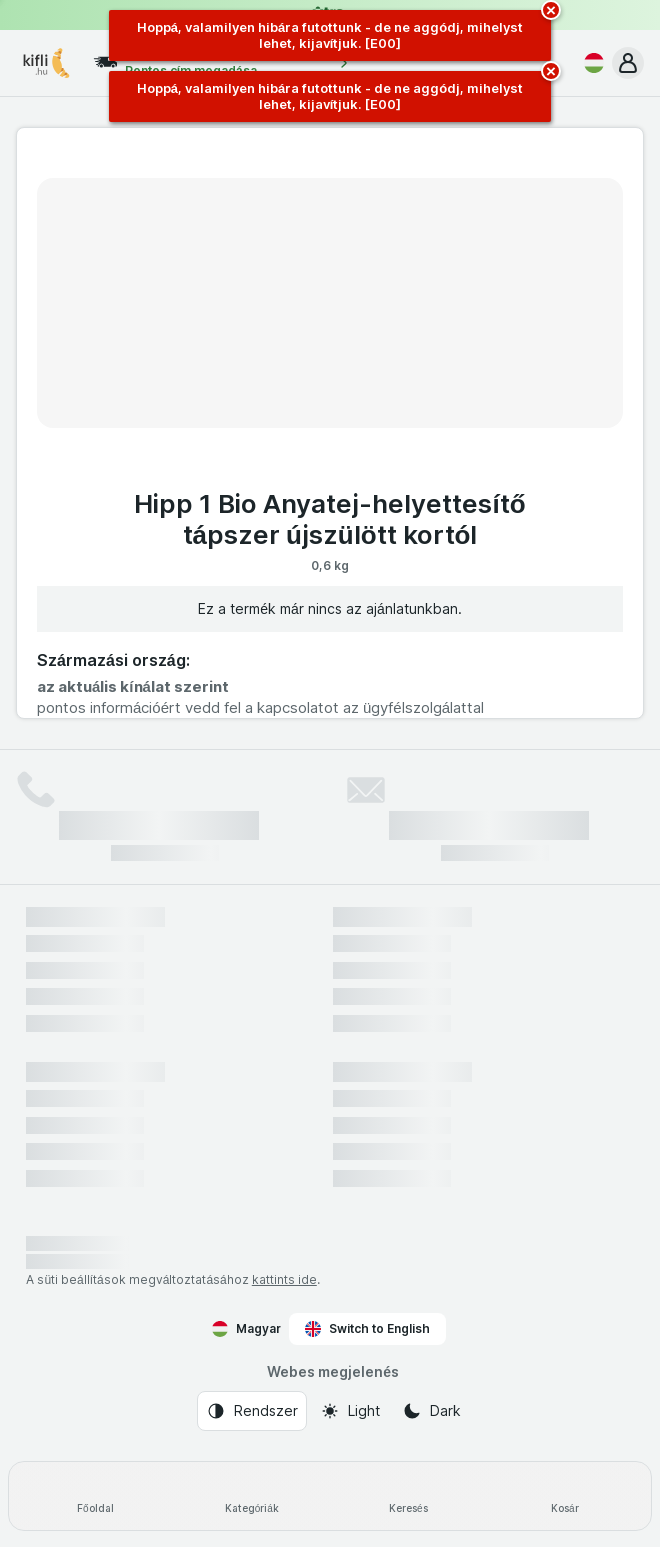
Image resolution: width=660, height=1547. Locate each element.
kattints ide (284, 1279)
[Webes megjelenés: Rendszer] (252, 1411)
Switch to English (367, 1329)
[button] (628, 63)
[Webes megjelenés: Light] (350, 1411)
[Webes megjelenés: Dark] (431, 1411)
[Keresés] (408, 1496)
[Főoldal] (95, 1496)
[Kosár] (565, 1496)
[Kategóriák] (252, 1496)
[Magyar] (590, 63)
